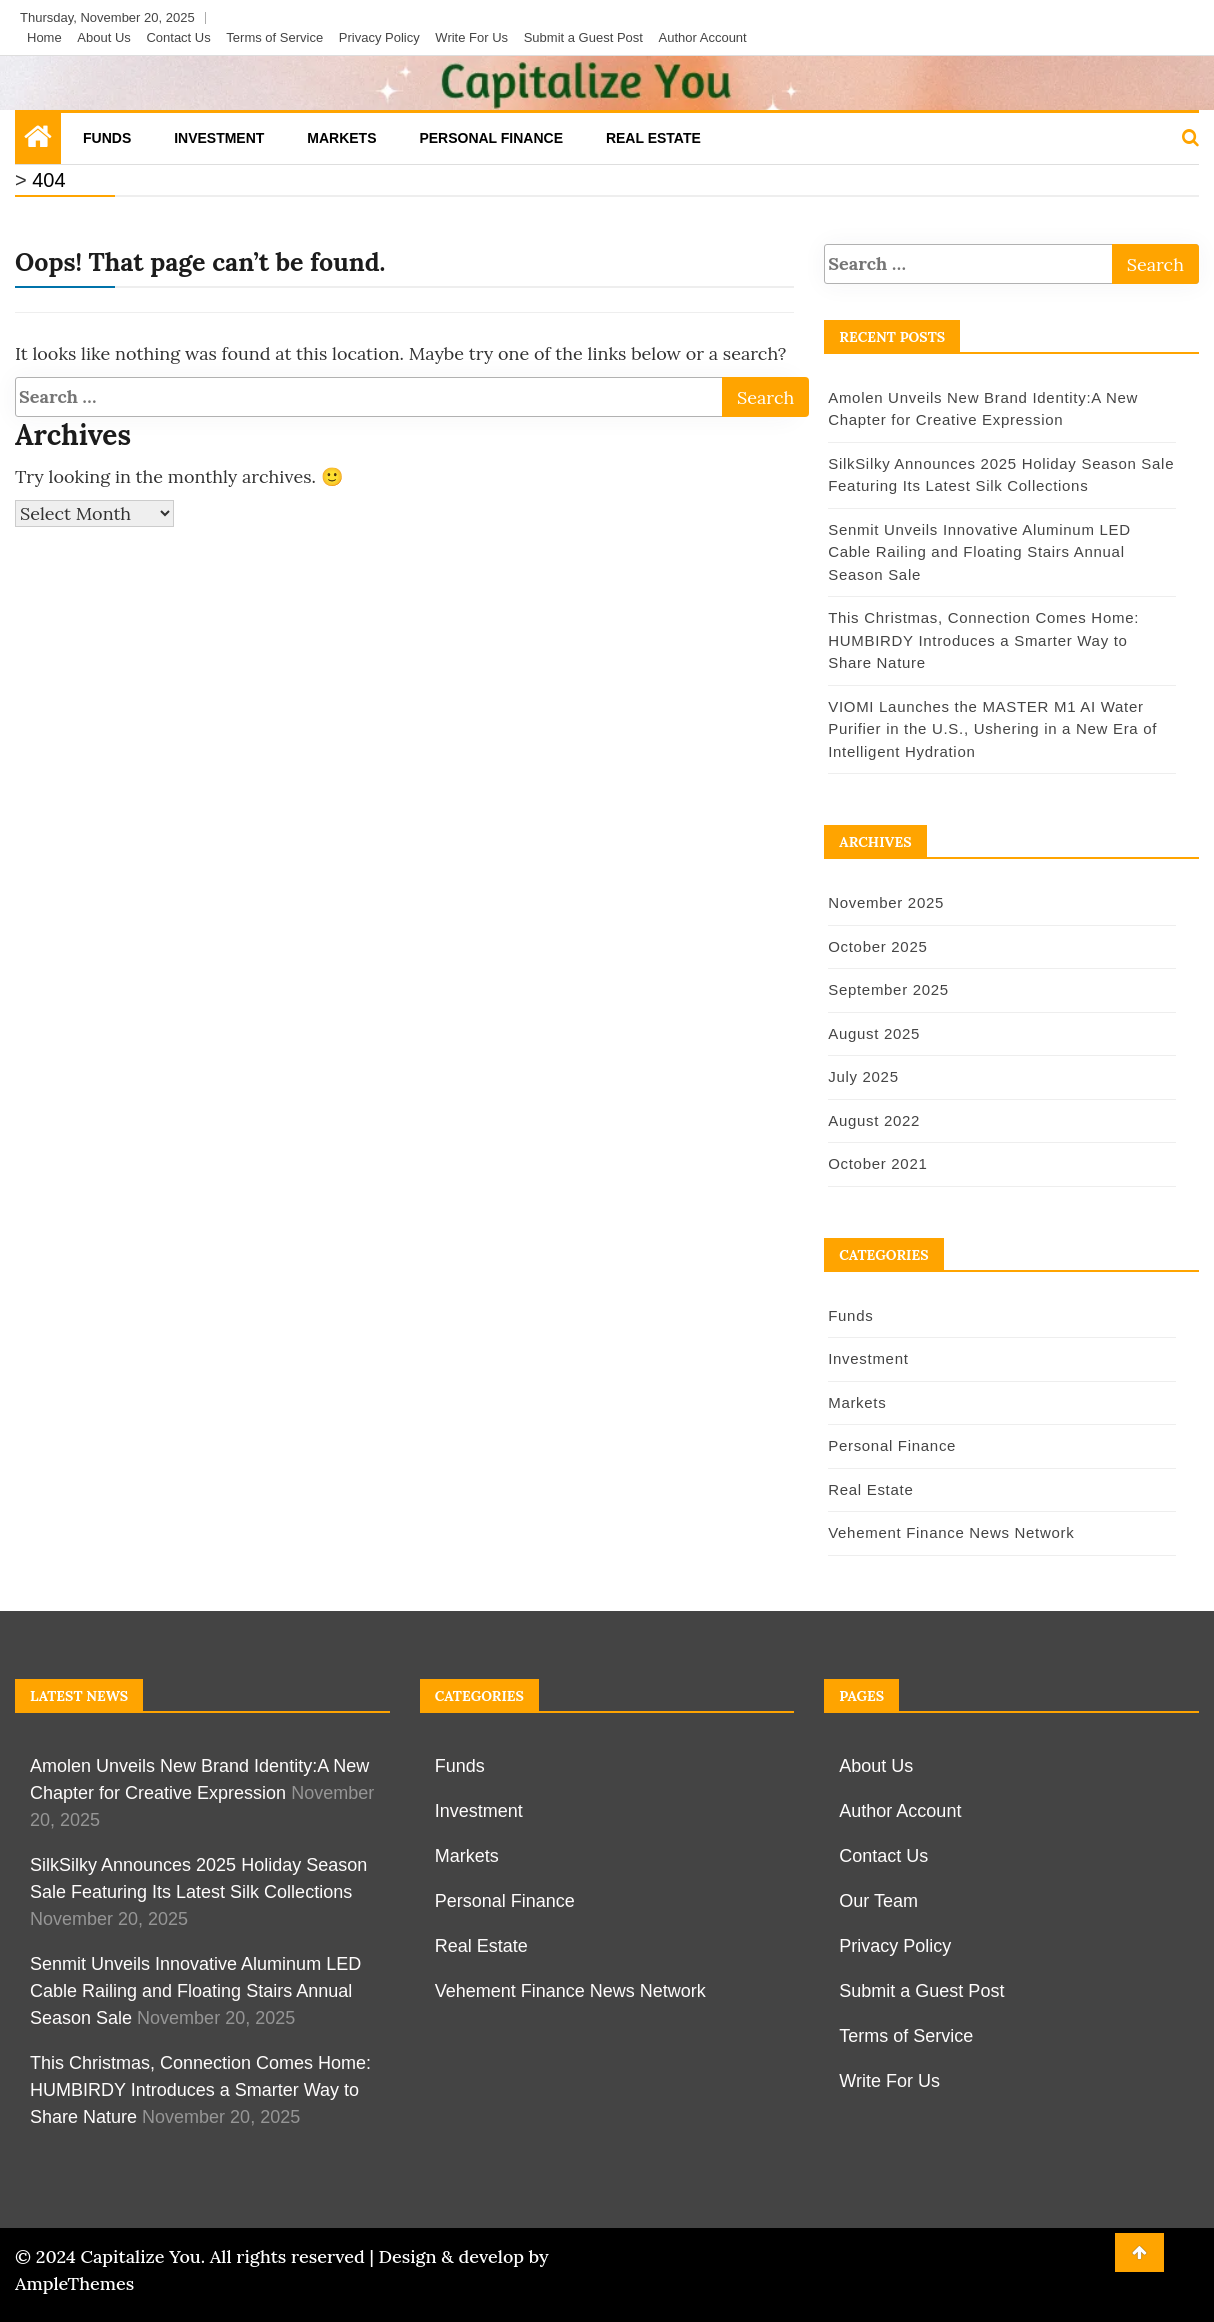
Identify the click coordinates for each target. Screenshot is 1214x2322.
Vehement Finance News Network (950, 1532)
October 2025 (876, 946)
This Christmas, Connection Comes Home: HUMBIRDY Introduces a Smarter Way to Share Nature (1001, 640)
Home (44, 37)
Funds (107, 138)
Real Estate (653, 138)
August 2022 (873, 1120)
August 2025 (873, 1033)
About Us (103, 37)
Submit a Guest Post (583, 37)
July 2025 (862, 1076)
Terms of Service (274, 37)
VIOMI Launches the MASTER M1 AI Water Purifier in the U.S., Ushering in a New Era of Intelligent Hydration (991, 729)
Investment (219, 138)
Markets (341, 138)
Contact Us (178, 37)
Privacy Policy (379, 37)
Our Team (878, 1901)
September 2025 (887, 989)
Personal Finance (491, 138)
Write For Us (471, 37)
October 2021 (876, 1163)
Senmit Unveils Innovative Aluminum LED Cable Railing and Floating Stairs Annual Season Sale (978, 552)
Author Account (703, 37)
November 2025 (885, 902)
